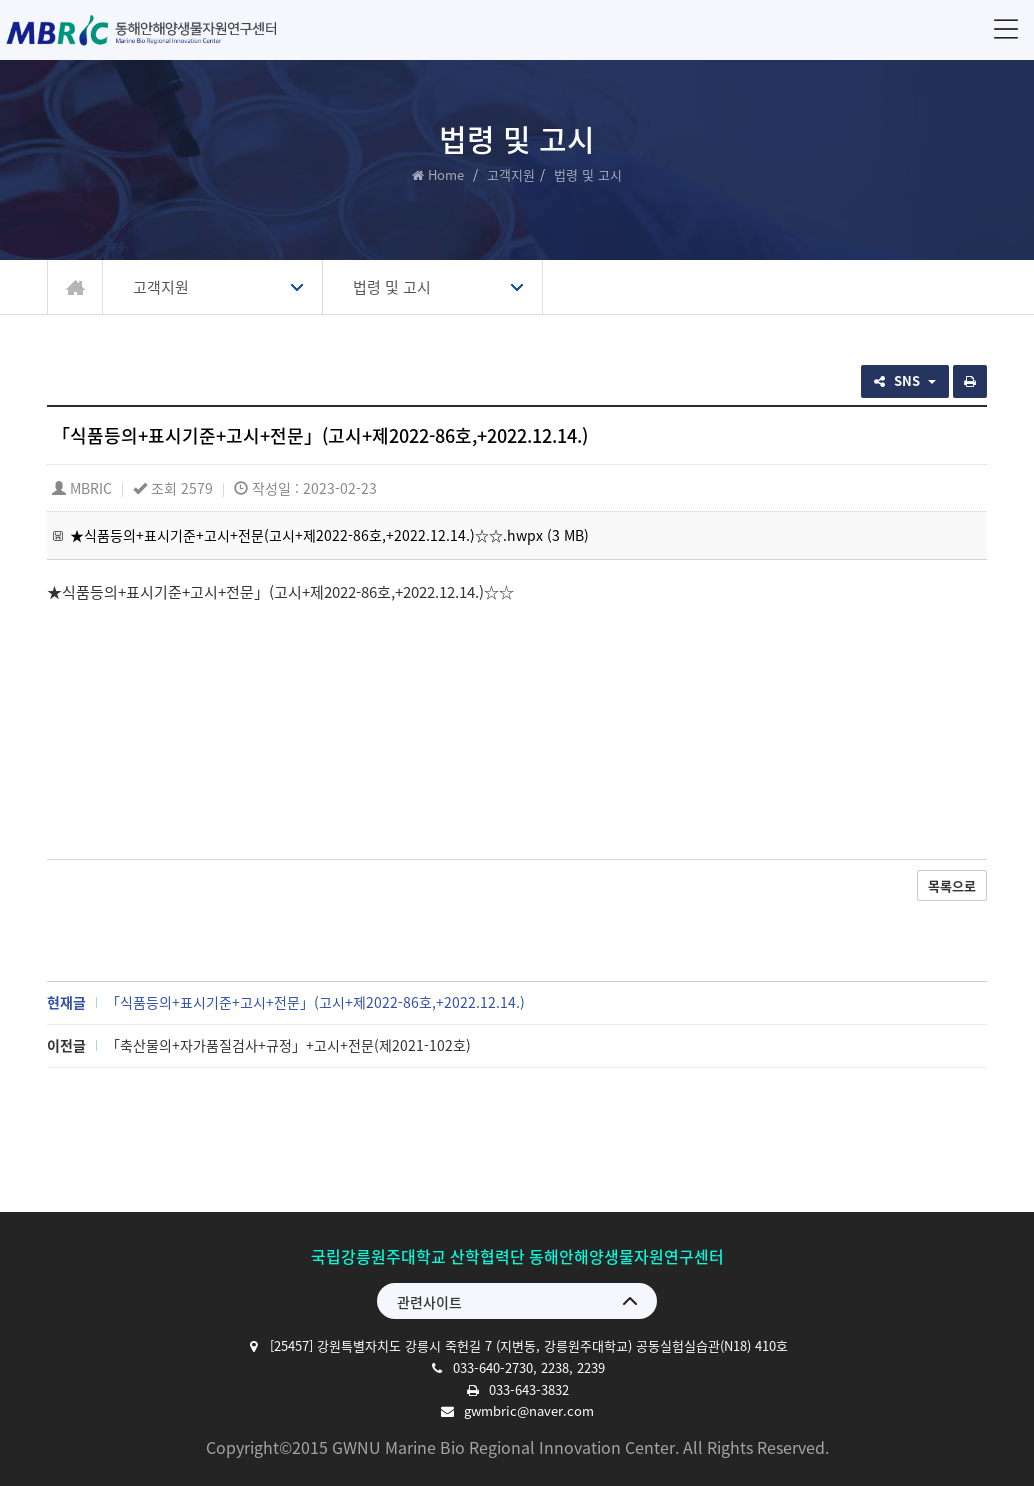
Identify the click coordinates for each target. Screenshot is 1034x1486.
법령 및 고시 (392, 287)
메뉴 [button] (1002, 28)
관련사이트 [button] (429, 1302)
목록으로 (952, 885)
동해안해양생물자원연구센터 (147, 30)
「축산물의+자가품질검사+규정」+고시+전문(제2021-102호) (288, 1045)
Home (446, 174)
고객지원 (511, 174)
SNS (905, 380)
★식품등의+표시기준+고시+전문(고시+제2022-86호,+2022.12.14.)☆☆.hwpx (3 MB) (329, 535)
